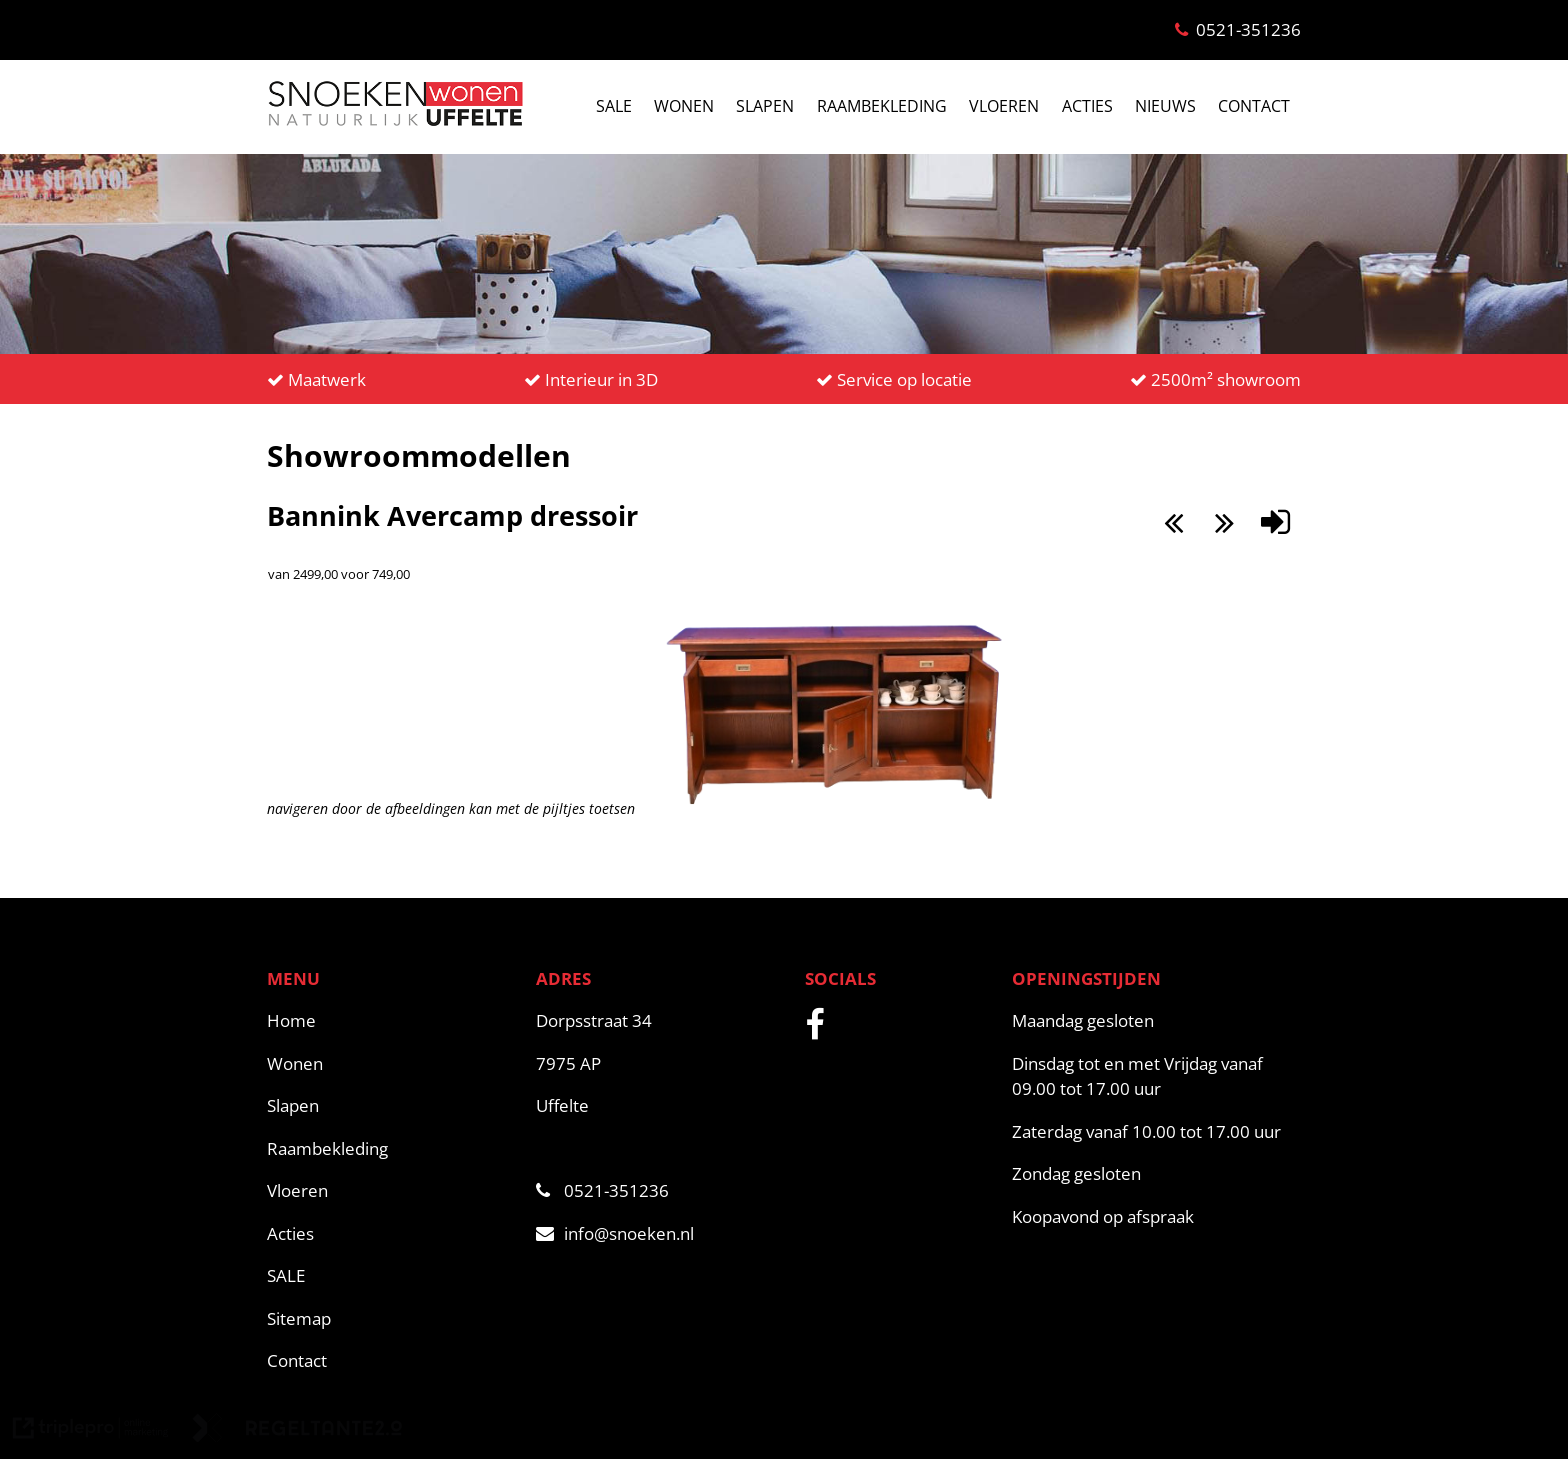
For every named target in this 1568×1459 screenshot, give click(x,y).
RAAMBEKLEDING (882, 106)
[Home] (391, 1021)
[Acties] (391, 1234)
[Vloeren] (391, 1191)
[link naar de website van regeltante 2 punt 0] (297, 1431)
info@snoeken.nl (615, 1233)
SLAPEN (765, 106)
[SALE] (391, 1276)
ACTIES (1087, 106)
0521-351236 (602, 1190)
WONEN (684, 106)
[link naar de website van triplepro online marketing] (91, 1431)
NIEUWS (1165, 106)
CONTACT (1254, 106)
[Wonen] (391, 1064)
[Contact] (391, 1361)
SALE (614, 106)
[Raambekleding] (391, 1149)
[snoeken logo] (395, 124)
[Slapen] (391, 1106)
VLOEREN (1004, 106)
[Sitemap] (391, 1319)
